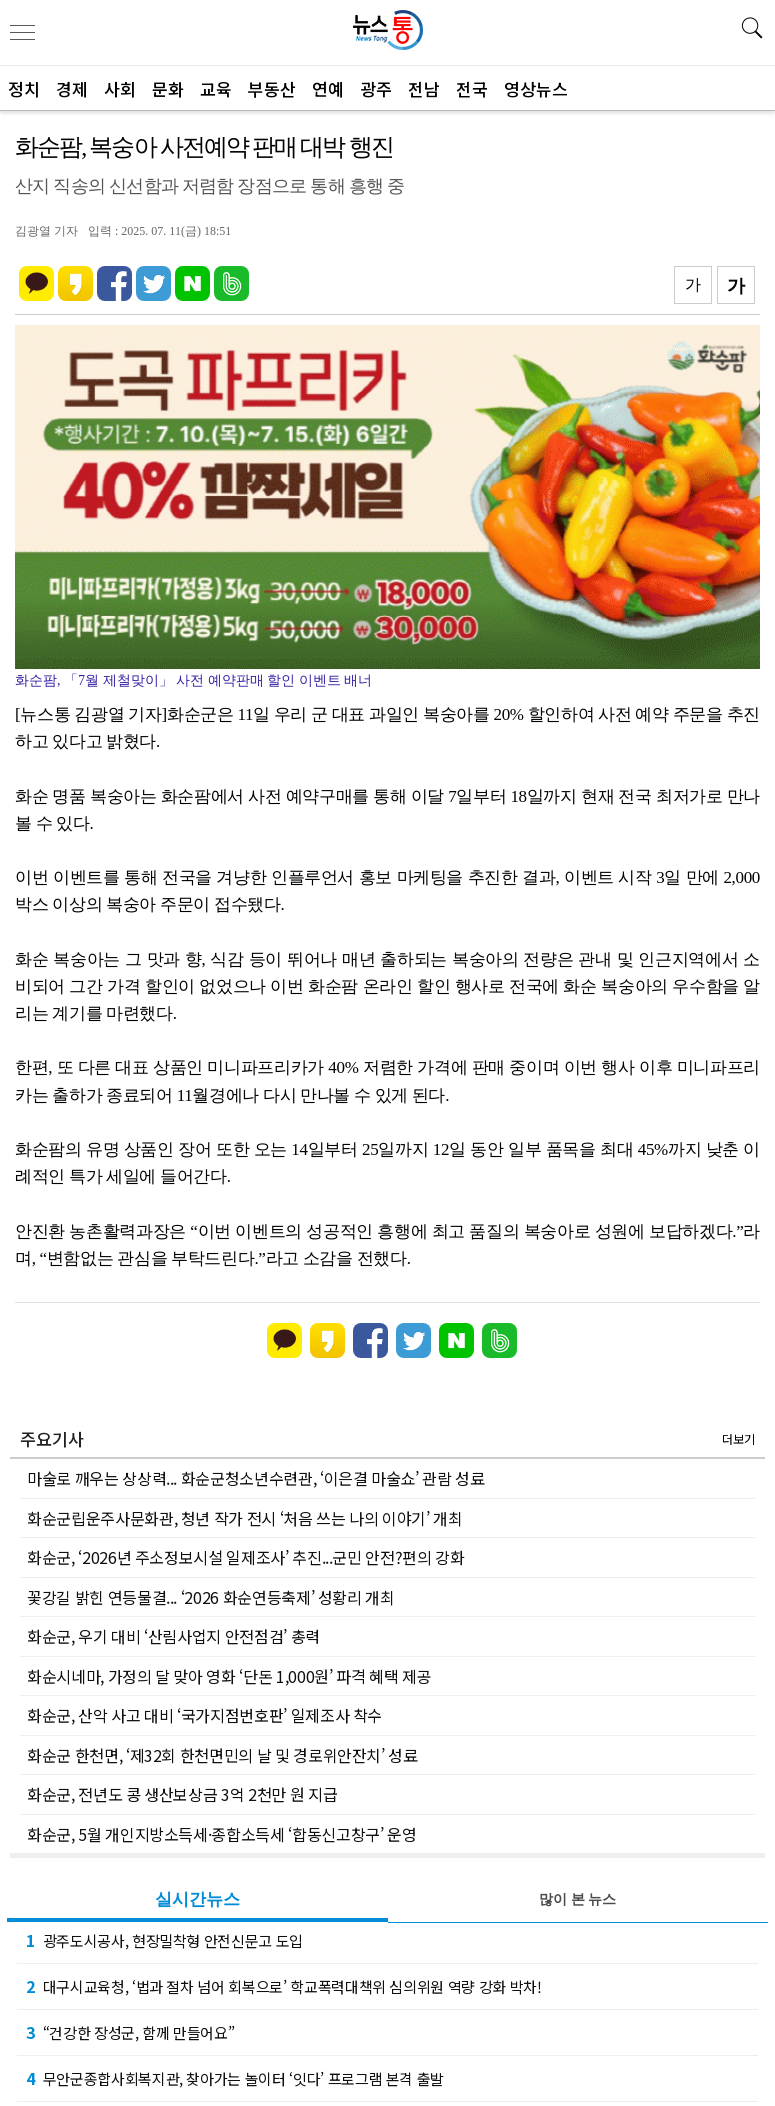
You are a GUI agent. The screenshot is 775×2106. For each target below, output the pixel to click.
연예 (328, 88)
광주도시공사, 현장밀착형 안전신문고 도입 (164, 1940)
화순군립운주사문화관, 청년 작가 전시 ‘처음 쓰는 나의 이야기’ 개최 (245, 1518)
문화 (168, 88)
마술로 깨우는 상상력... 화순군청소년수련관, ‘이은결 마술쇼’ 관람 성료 (256, 1478)
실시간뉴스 (197, 1899)
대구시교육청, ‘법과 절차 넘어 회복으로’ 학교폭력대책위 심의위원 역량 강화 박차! (284, 1986)
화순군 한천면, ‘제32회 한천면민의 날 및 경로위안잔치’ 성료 (222, 1755)
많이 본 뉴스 (577, 1899)
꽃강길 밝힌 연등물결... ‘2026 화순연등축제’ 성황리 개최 (211, 1597)
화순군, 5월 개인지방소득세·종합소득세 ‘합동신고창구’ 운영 (221, 1834)
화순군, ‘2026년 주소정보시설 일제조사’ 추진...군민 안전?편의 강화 (246, 1557)
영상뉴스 (536, 88)
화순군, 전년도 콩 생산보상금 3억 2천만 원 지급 (182, 1794)
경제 (72, 88)
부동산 (272, 88)
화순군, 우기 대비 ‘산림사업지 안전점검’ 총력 (173, 1636)
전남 (424, 88)
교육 (216, 88)
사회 (120, 88)
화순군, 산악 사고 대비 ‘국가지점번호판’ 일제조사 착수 (204, 1715)
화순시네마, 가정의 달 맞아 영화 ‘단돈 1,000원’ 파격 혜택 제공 (229, 1676)
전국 (472, 88)
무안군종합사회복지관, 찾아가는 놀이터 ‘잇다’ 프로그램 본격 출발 (235, 2078)
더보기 (738, 1438)
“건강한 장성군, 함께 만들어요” (130, 2032)
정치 (24, 88)
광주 (376, 88)
